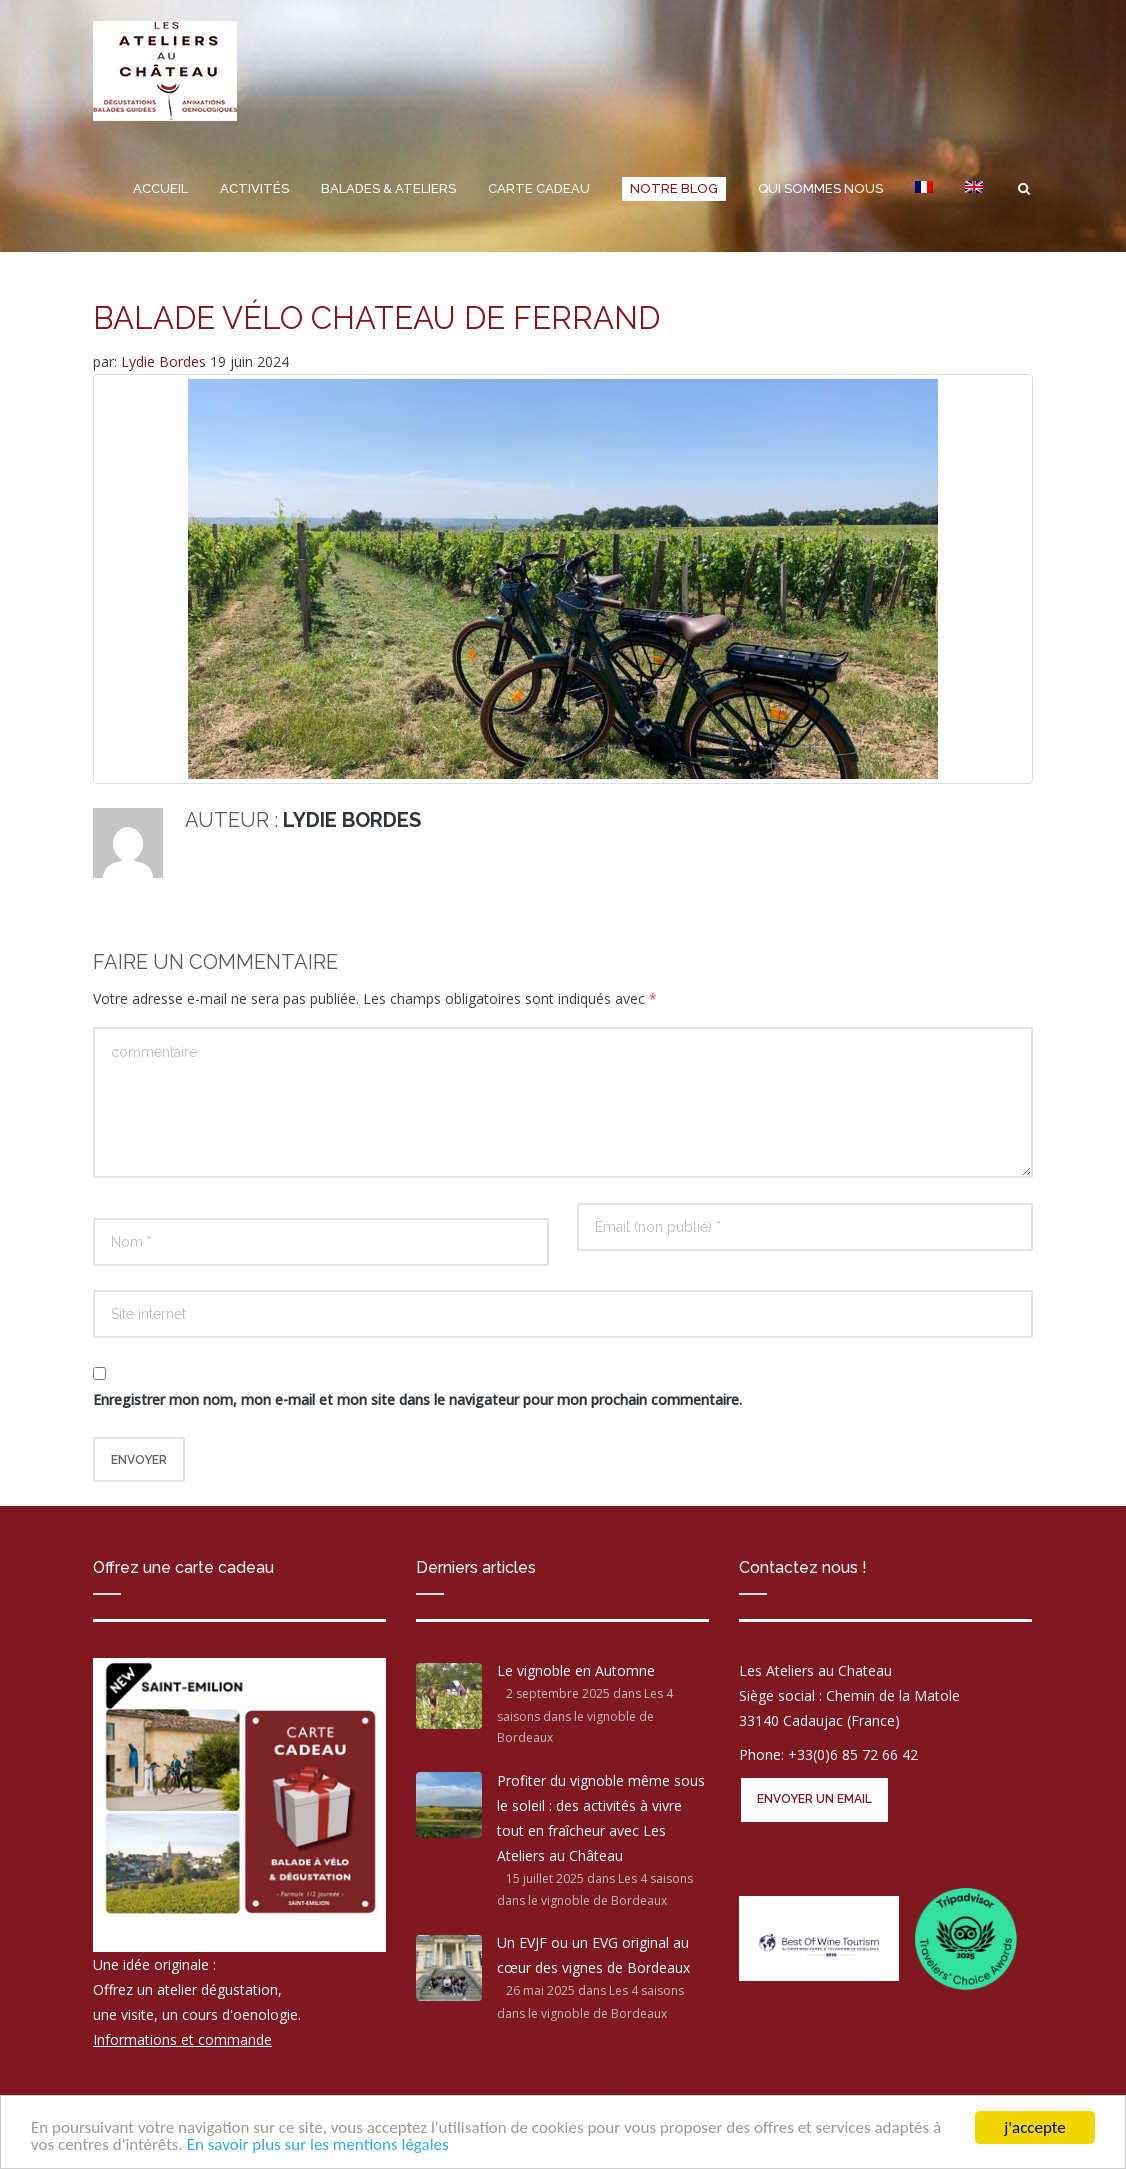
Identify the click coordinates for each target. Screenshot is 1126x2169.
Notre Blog (674, 188)
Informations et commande (182, 2039)
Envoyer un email (814, 1799)
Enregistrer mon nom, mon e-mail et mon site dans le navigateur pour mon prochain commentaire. (417, 1399)
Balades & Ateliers (388, 188)
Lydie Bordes (165, 361)
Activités (254, 188)
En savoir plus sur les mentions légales (318, 2144)
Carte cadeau (539, 188)
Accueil (160, 188)
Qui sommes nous (820, 188)
